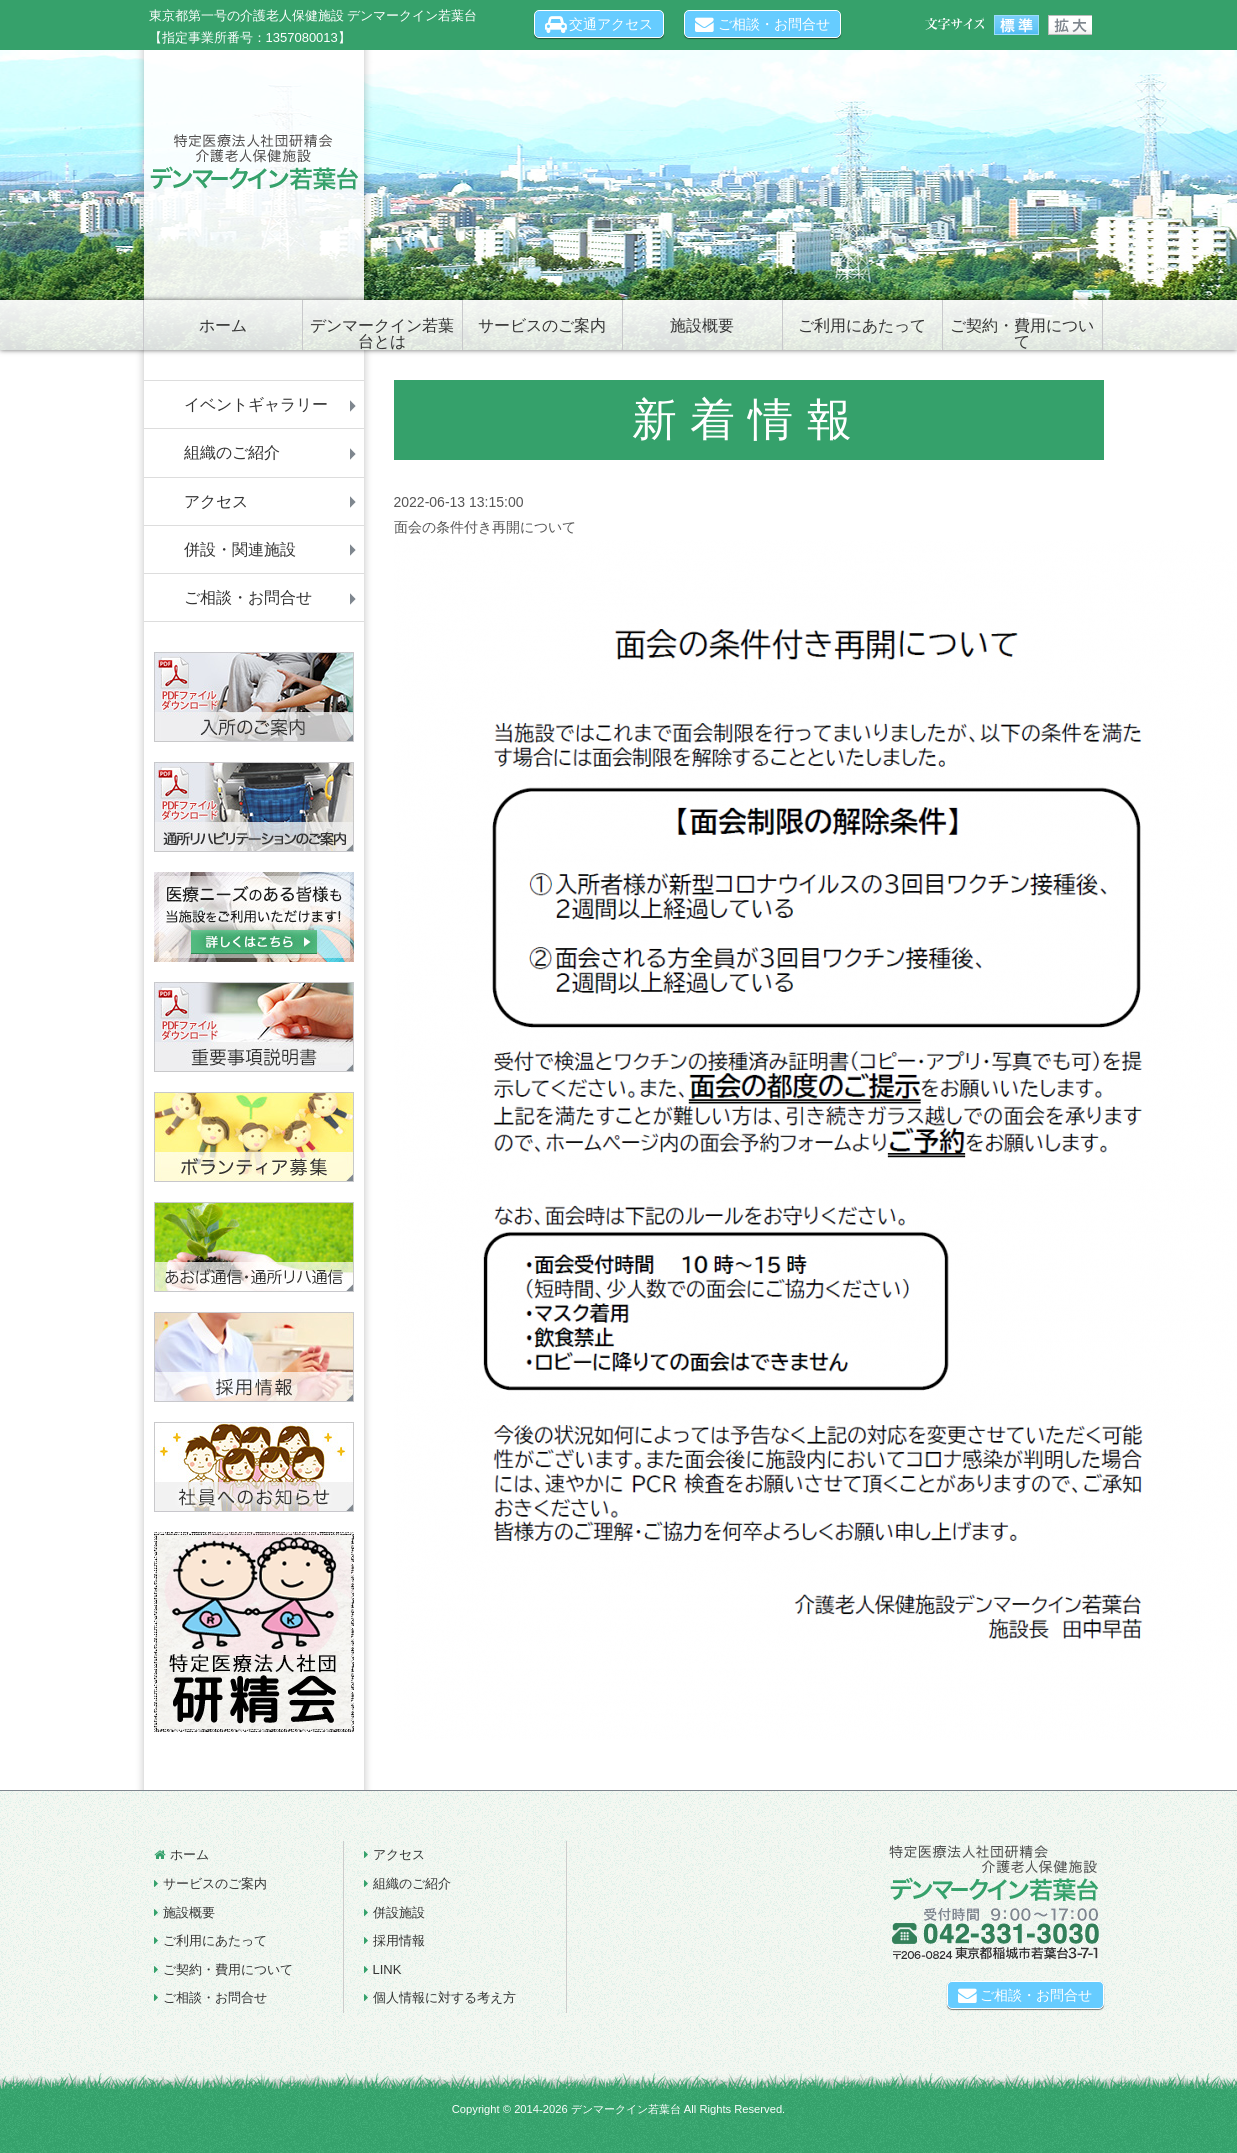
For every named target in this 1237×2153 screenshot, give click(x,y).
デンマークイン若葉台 (626, 2109)
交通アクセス (599, 24)
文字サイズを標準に (1016, 25)
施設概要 (702, 325)
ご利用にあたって (862, 325)
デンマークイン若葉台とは (382, 333)
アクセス (216, 501)
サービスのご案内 (542, 325)
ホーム (223, 325)
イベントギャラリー (256, 404)
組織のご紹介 (232, 452)
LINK (387, 1969)
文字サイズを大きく (1069, 25)
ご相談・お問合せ (762, 24)
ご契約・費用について (1022, 333)
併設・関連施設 (240, 549)
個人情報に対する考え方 (444, 1997)
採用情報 (399, 1940)
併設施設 (399, 1912)
